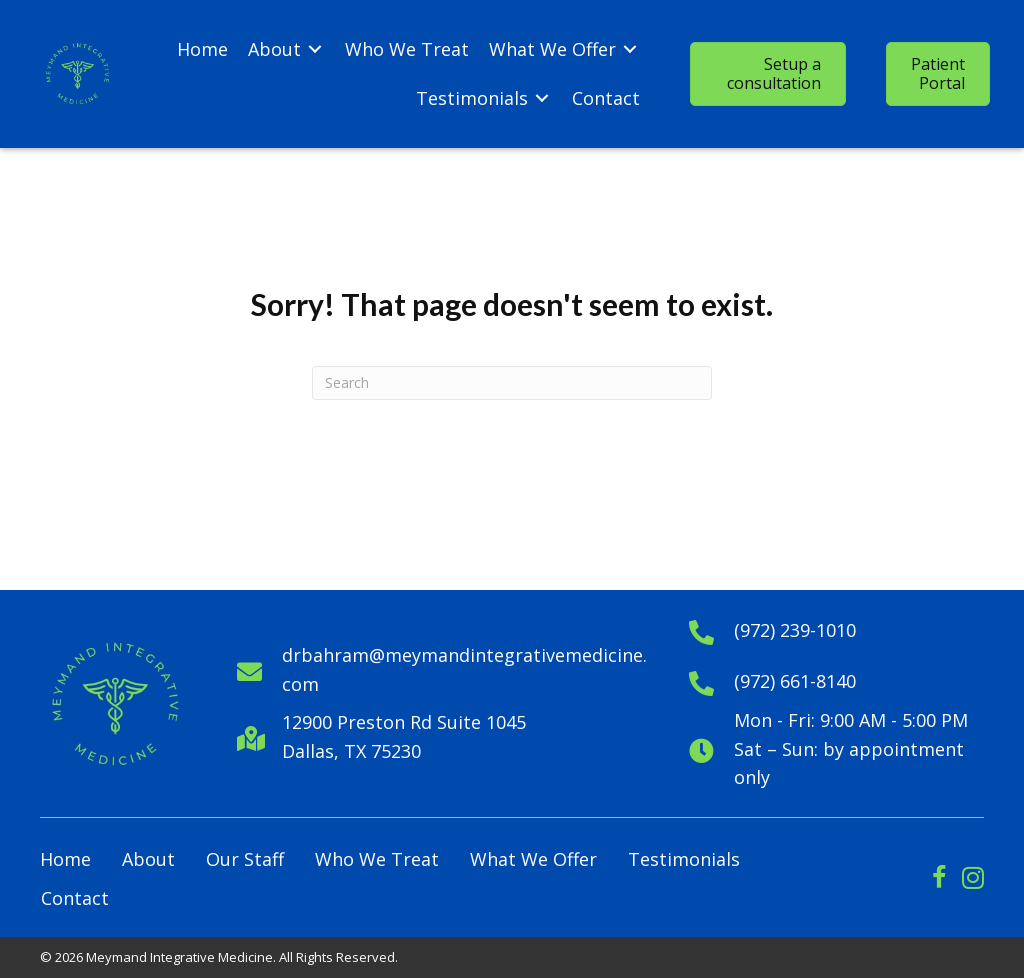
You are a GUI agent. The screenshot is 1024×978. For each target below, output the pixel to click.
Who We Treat (377, 859)
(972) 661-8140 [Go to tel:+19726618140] (795, 681)
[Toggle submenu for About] (315, 49)
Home (65, 859)
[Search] (512, 383)
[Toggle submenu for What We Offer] (630, 49)
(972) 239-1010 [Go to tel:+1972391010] (795, 630)
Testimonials (684, 859)
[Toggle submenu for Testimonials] (542, 98)
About (148, 859)
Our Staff (245, 859)
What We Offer (533, 859)
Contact (75, 898)
